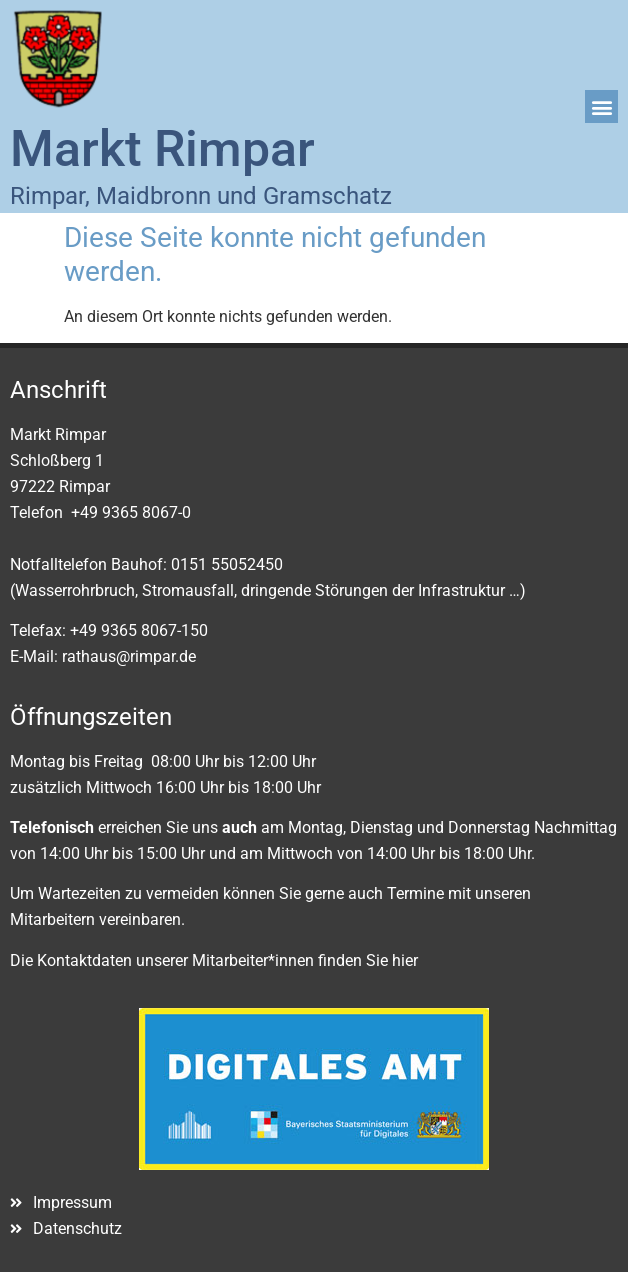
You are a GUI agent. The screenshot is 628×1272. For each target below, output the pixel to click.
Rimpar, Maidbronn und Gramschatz (201, 196)
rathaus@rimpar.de (129, 656)
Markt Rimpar (162, 149)
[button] (601, 106)
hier (405, 960)
